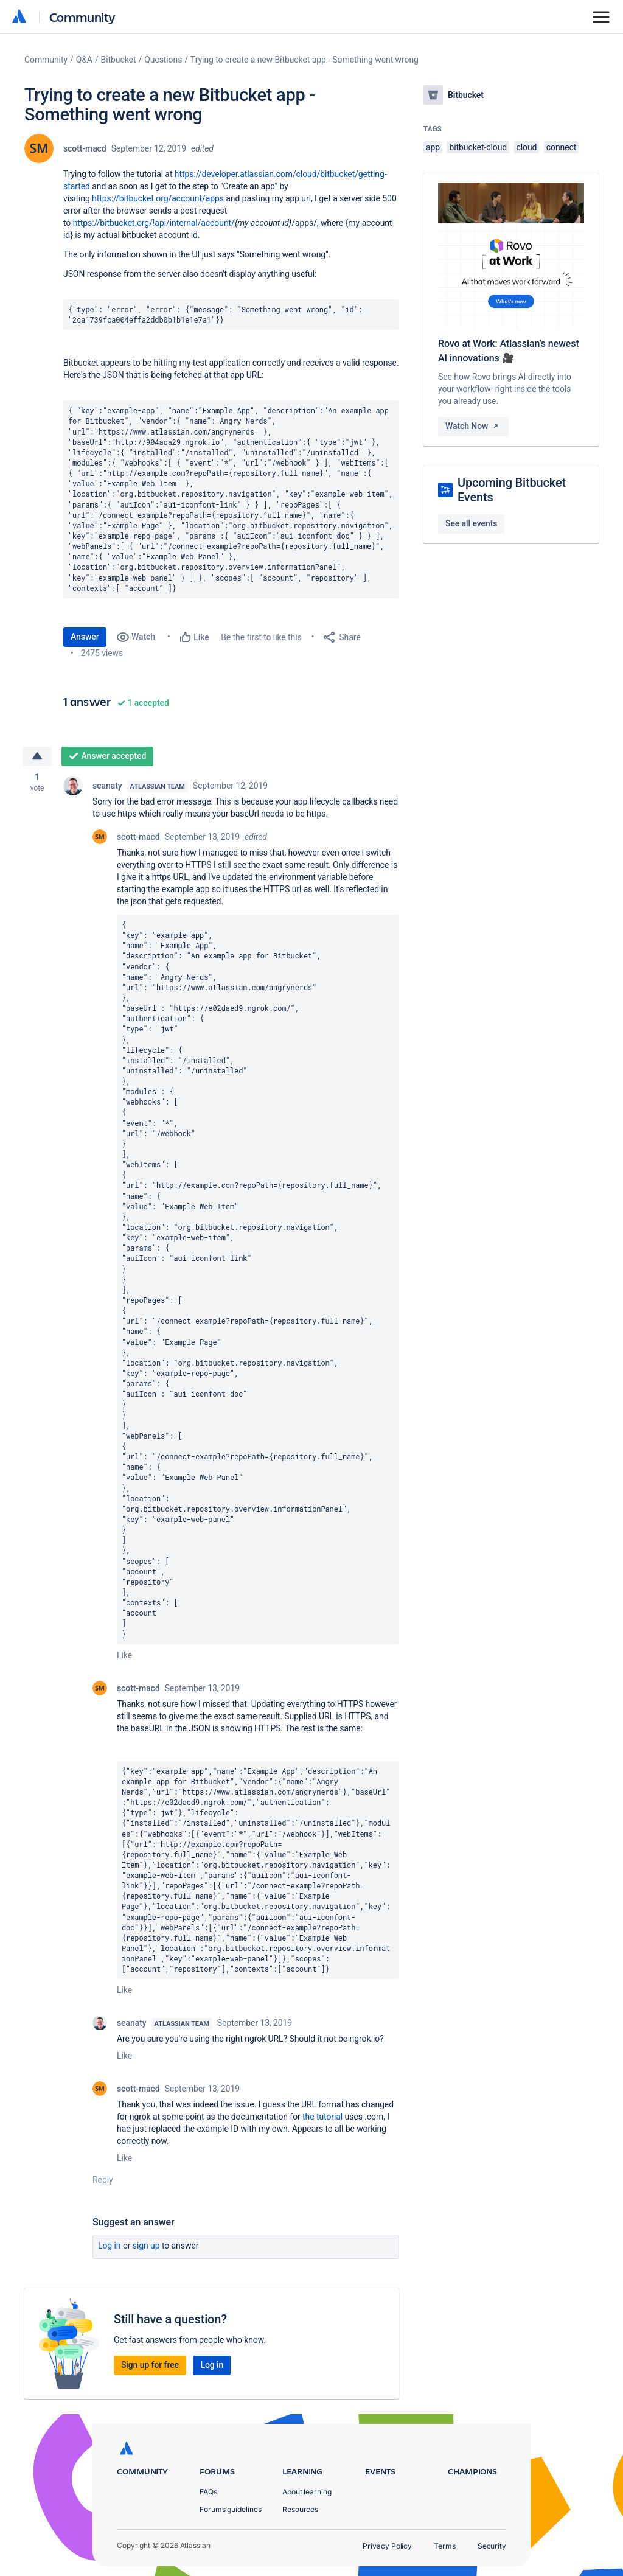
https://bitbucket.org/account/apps (158, 198)
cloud (527, 147)
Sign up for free (150, 2365)
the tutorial (322, 2116)
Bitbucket (118, 60)
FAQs (208, 2491)
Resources (300, 2509)
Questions (163, 60)
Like (124, 1655)
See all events (471, 523)
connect (561, 147)
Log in (109, 2245)
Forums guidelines (231, 2509)
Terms (445, 2545)
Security (492, 2545)
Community (82, 17)
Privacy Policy (387, 2545)
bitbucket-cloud (478, 147)
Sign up (146, 2245)
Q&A (84, 60)
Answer (85, 636)
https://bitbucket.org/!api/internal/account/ (154, 223)
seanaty (107, 786)
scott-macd (84, 148)
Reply (102, 2180)
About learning (307, 2491)
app (433, 147)
